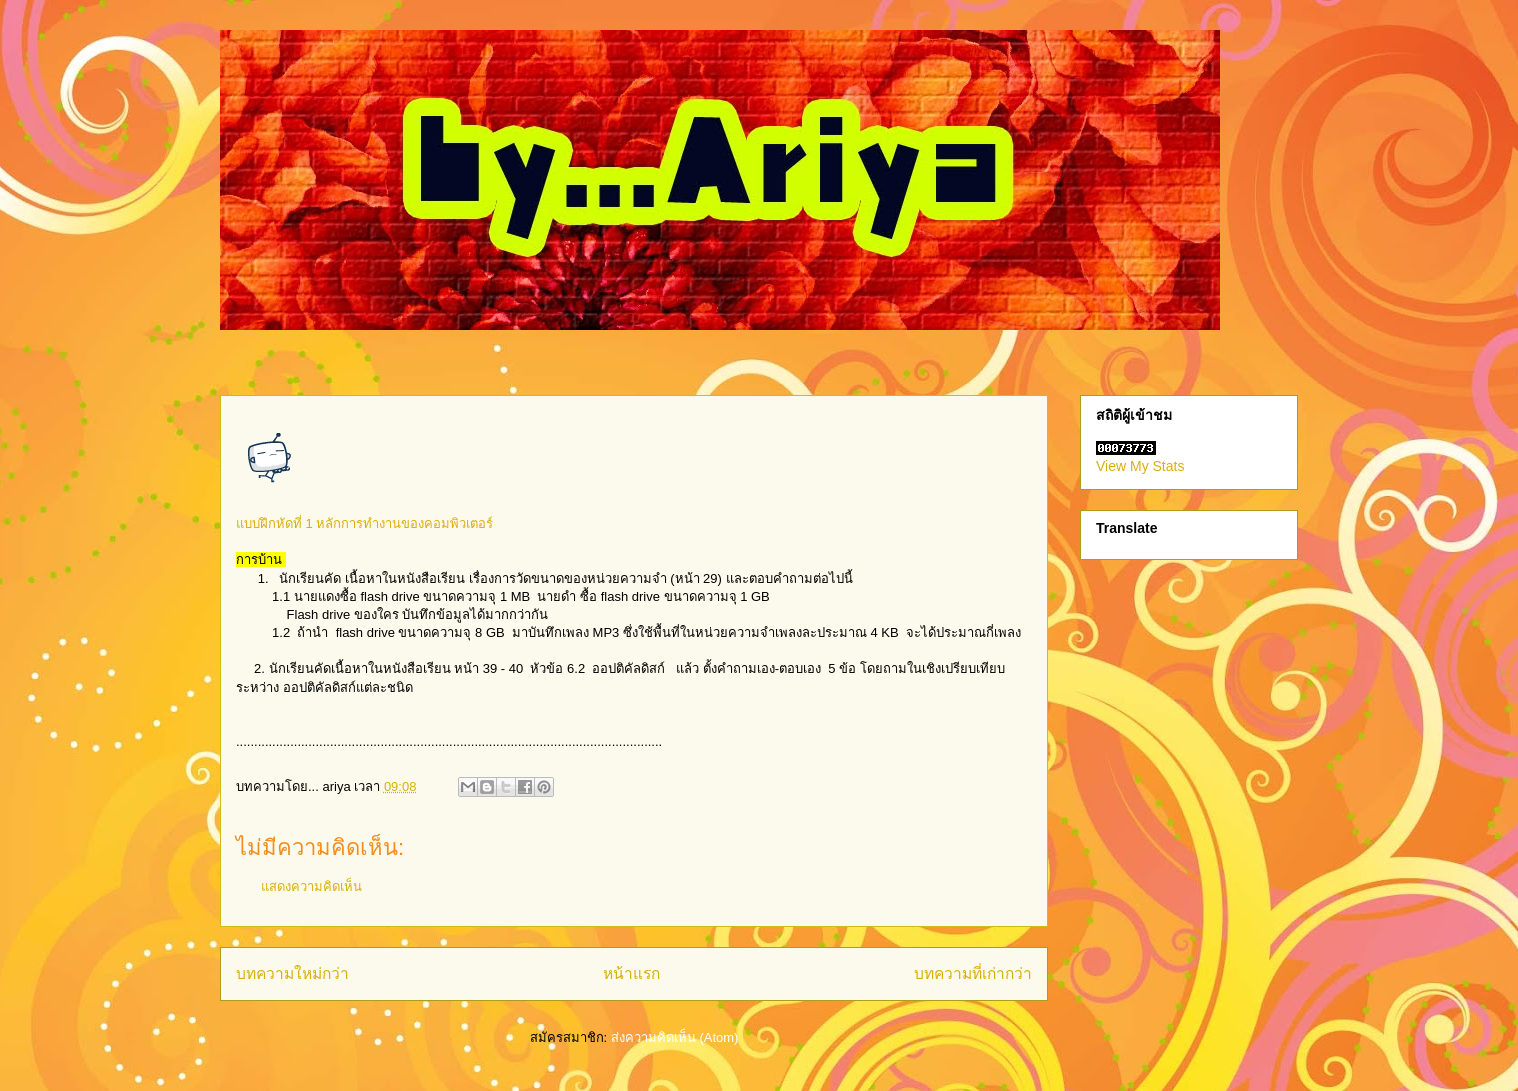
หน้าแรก (631, 973)
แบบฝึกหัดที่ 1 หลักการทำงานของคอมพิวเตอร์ (364, 523)
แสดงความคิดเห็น (311, 886)
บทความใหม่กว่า (292, 973)
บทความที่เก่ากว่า (973, 973)
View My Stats (1140, 466)
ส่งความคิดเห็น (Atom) (675, 1037)
